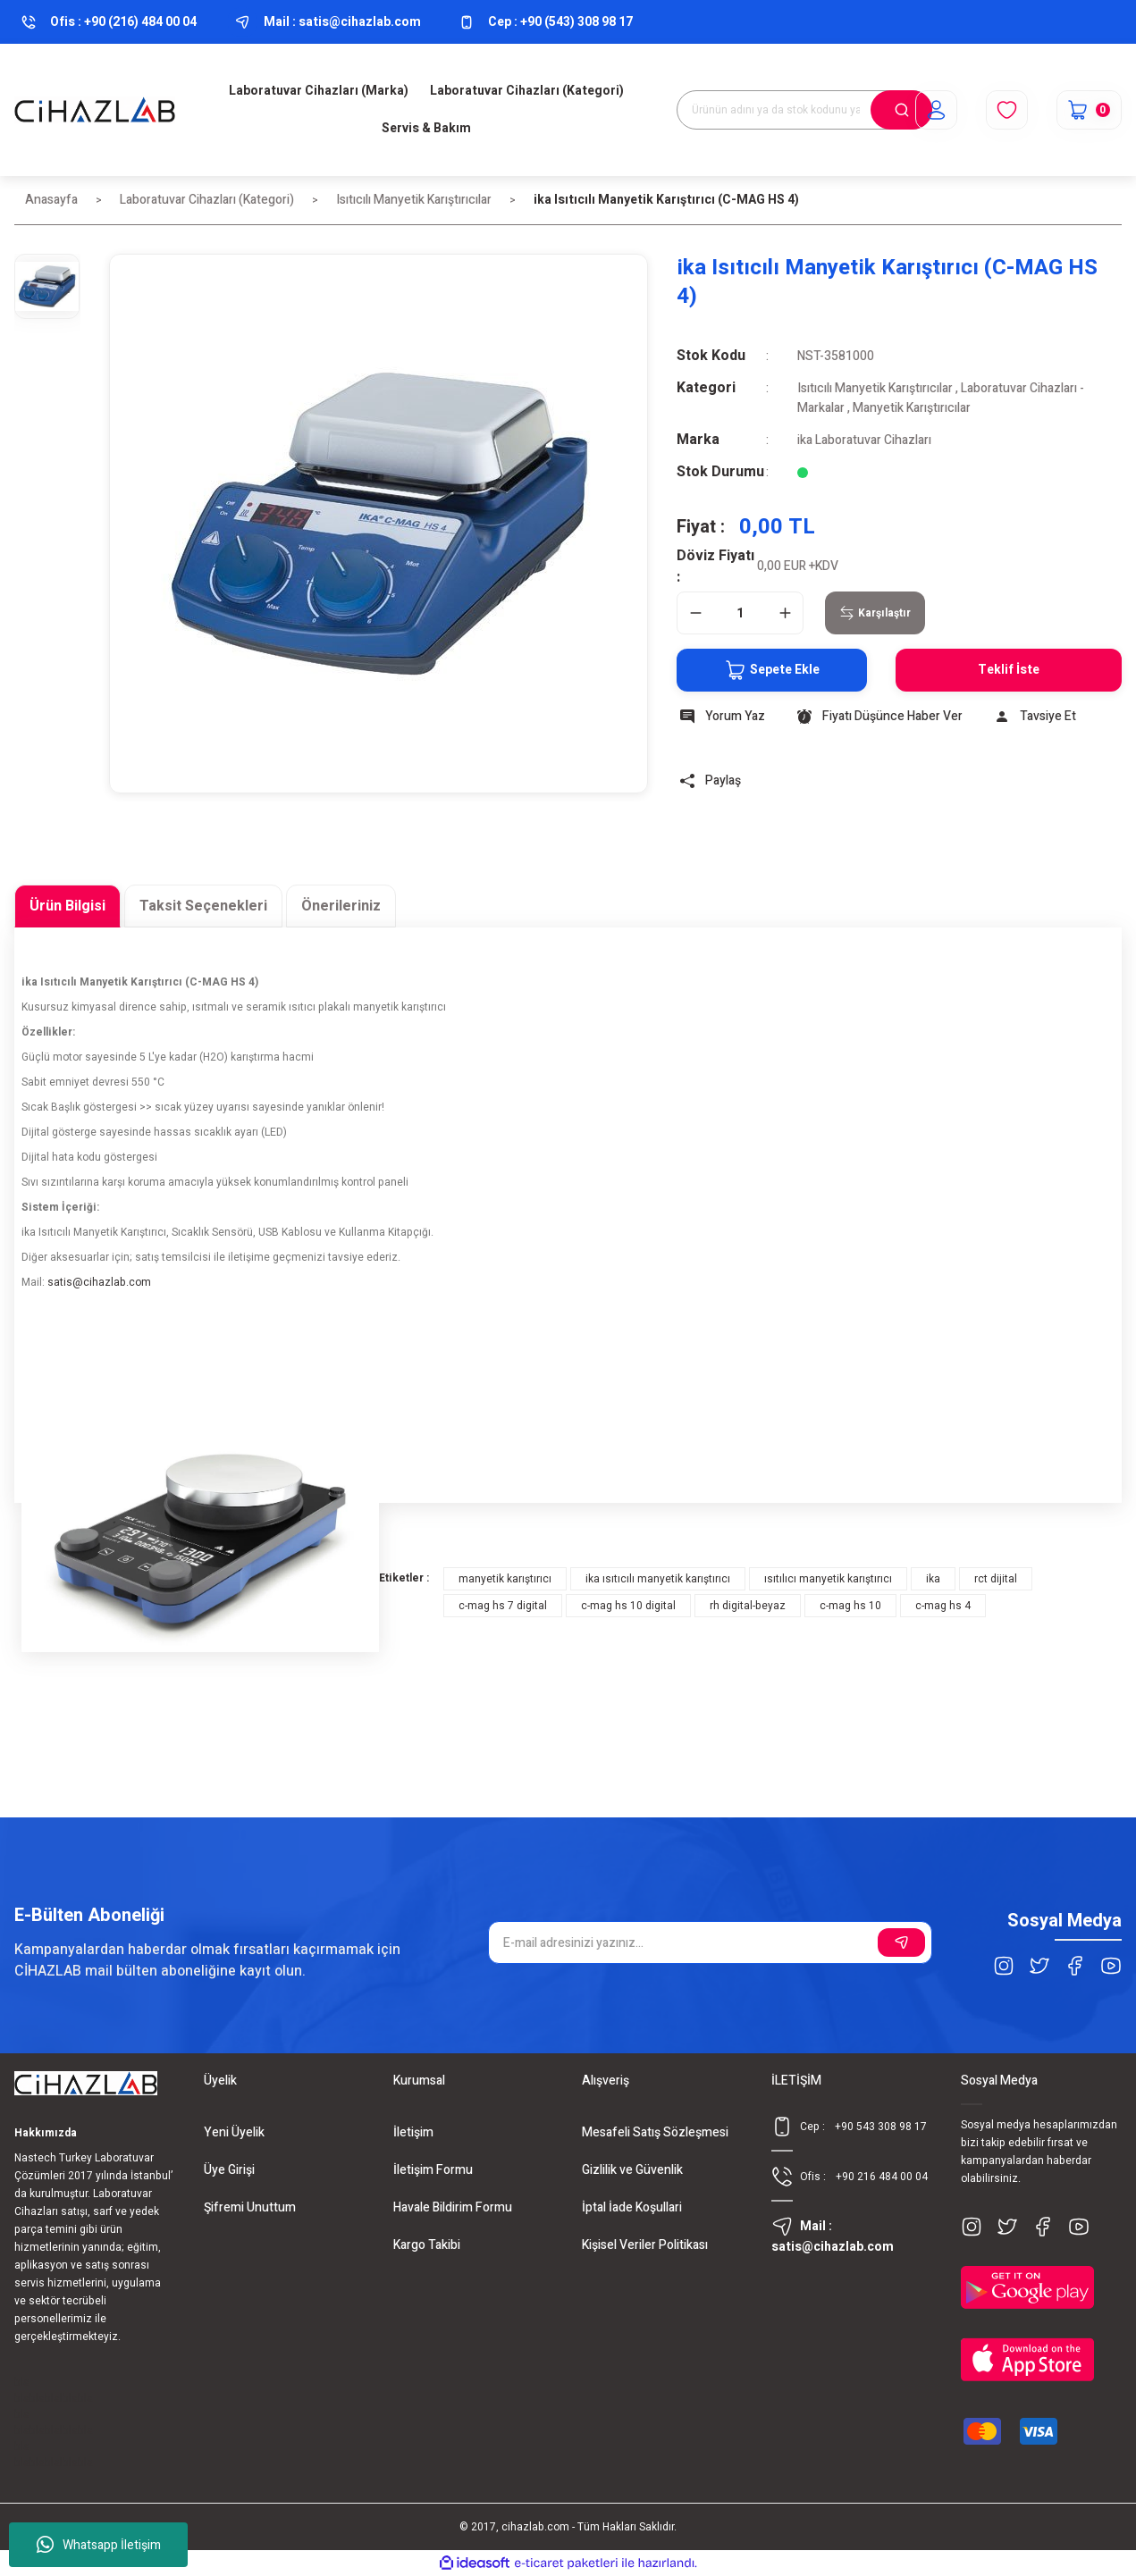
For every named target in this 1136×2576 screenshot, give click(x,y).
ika (933, 1579)
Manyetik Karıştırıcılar (912, 408)
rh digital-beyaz (748, 1606)
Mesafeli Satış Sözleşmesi (655, 2132)
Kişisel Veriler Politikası (645, 2245)
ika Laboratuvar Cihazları (864, 440)
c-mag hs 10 (850, 1606)
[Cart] (1089, 110)
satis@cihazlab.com (99, 1282)
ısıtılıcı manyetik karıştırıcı (828, 1579)
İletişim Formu (433, 2170)
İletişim (413, 2132)
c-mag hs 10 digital (628, 1606)
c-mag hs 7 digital (503, 1606)
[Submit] (901, 1942)
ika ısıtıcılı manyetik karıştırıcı (657, 1579)
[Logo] (94, 109)
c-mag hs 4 (943, 1606)
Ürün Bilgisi (67, 906)
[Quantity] (740, 613)
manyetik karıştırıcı (505, 1579)
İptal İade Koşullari (632, 2207)
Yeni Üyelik (234, 2132)
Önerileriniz (341, 906)
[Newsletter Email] (710, 1942)
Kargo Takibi (426, 2245)
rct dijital (995, 1579)
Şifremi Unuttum (250, 2207)
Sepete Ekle (772, 670)
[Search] (804, 110)
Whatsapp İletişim (99, 2545)
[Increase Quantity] (785, 613)
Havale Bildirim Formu (452, 2207)
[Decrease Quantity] (695, 613)
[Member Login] (936, 110)
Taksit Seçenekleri (203, 906)
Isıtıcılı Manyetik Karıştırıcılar (875, 388)
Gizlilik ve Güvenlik (632, 2170)
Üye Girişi (229, 2170)
